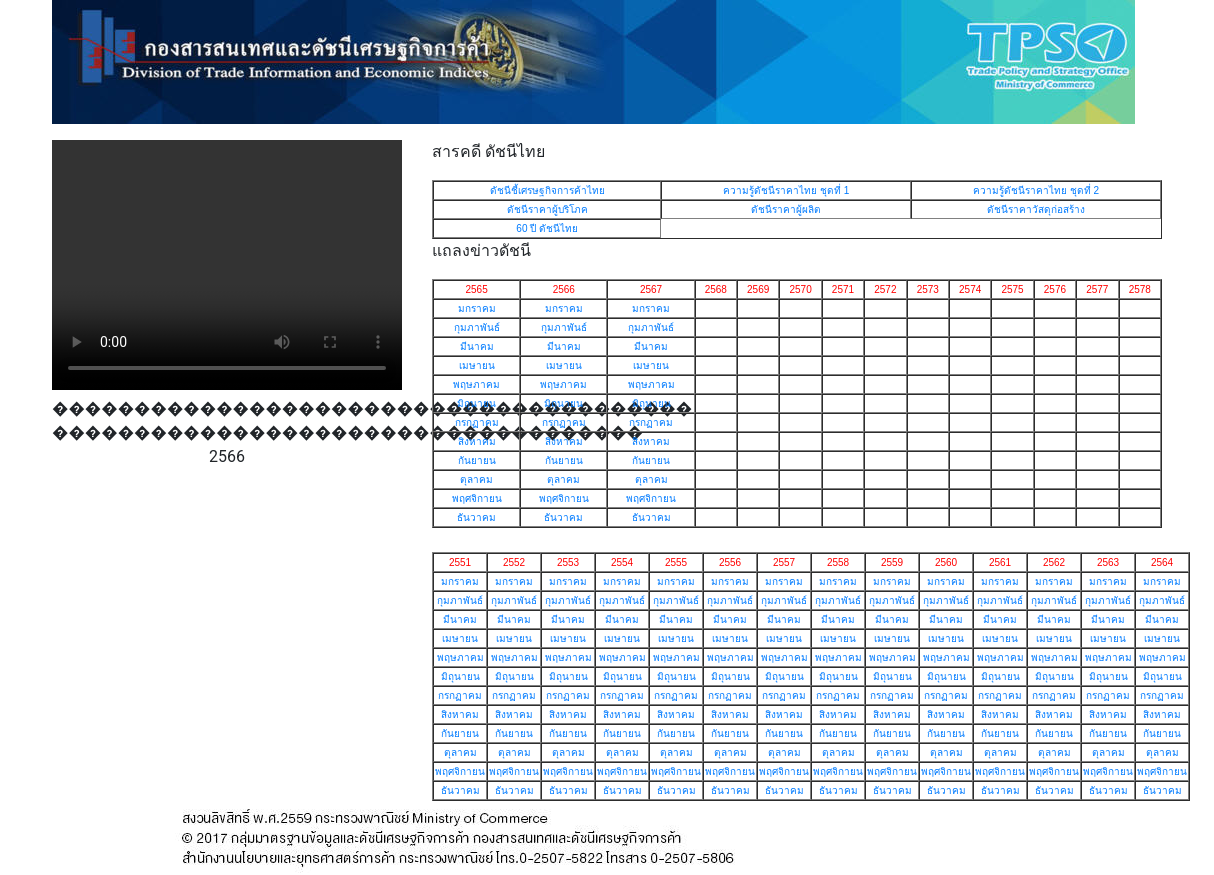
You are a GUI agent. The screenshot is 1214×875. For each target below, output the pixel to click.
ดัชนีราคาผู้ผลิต (786, 209)
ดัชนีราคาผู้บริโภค (547, 209)
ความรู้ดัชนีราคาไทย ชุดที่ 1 (786, 190)
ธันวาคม (476, 517)
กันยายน (477, 460)
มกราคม (477, 308)
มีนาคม (477, 346)
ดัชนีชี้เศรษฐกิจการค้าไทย (547, 190)
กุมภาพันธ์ (477, 327)
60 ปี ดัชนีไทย (547, 228)
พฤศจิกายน (477, 498)
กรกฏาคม (477, 422)
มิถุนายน (476, 403)
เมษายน (477, 365)
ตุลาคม (476, 479)
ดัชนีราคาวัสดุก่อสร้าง (1036, 209)
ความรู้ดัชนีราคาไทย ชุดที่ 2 (1036, 190)
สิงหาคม (477, 441)
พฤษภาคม (476, 384)
